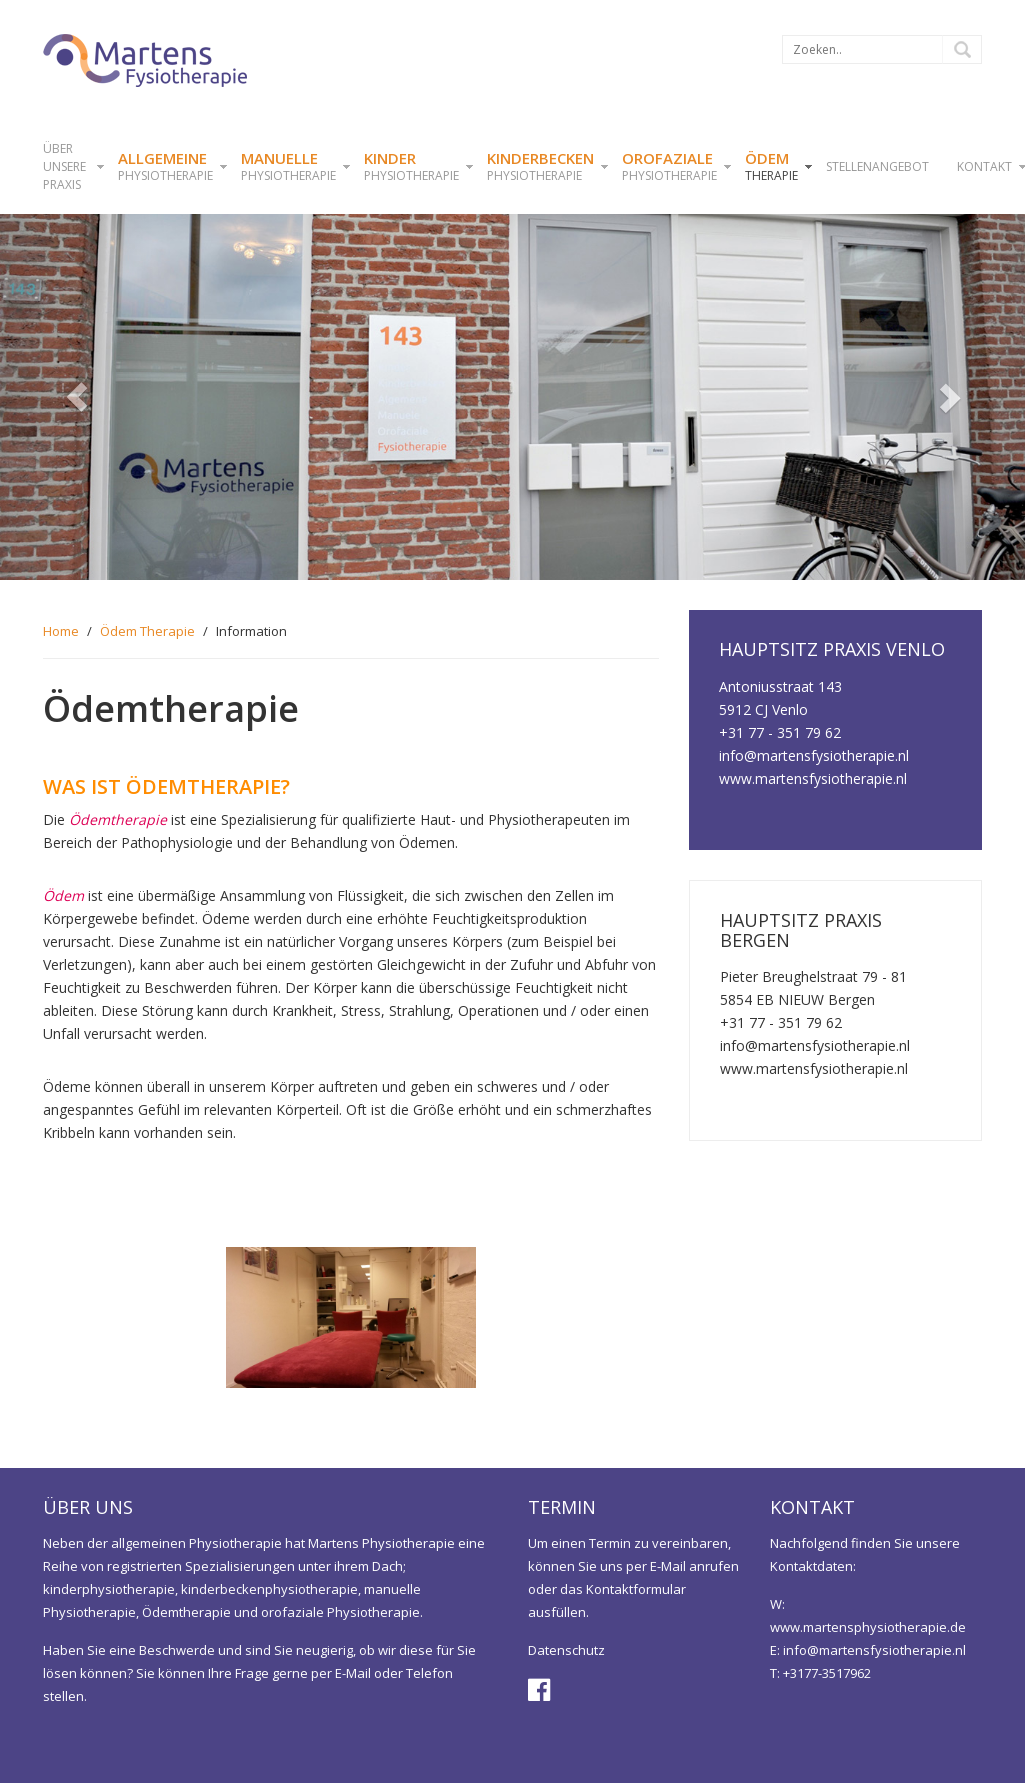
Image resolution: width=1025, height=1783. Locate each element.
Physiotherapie (288, 166)
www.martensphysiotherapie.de (868, 1627)
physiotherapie (165, 166)
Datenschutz (566, 1650)
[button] (77, 397)
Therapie (771, 166)
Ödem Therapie (147, 631)
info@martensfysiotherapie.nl (874, 1650)
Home (61, 631)
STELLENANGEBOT (877, 166)
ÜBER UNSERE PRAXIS (64, 166)
